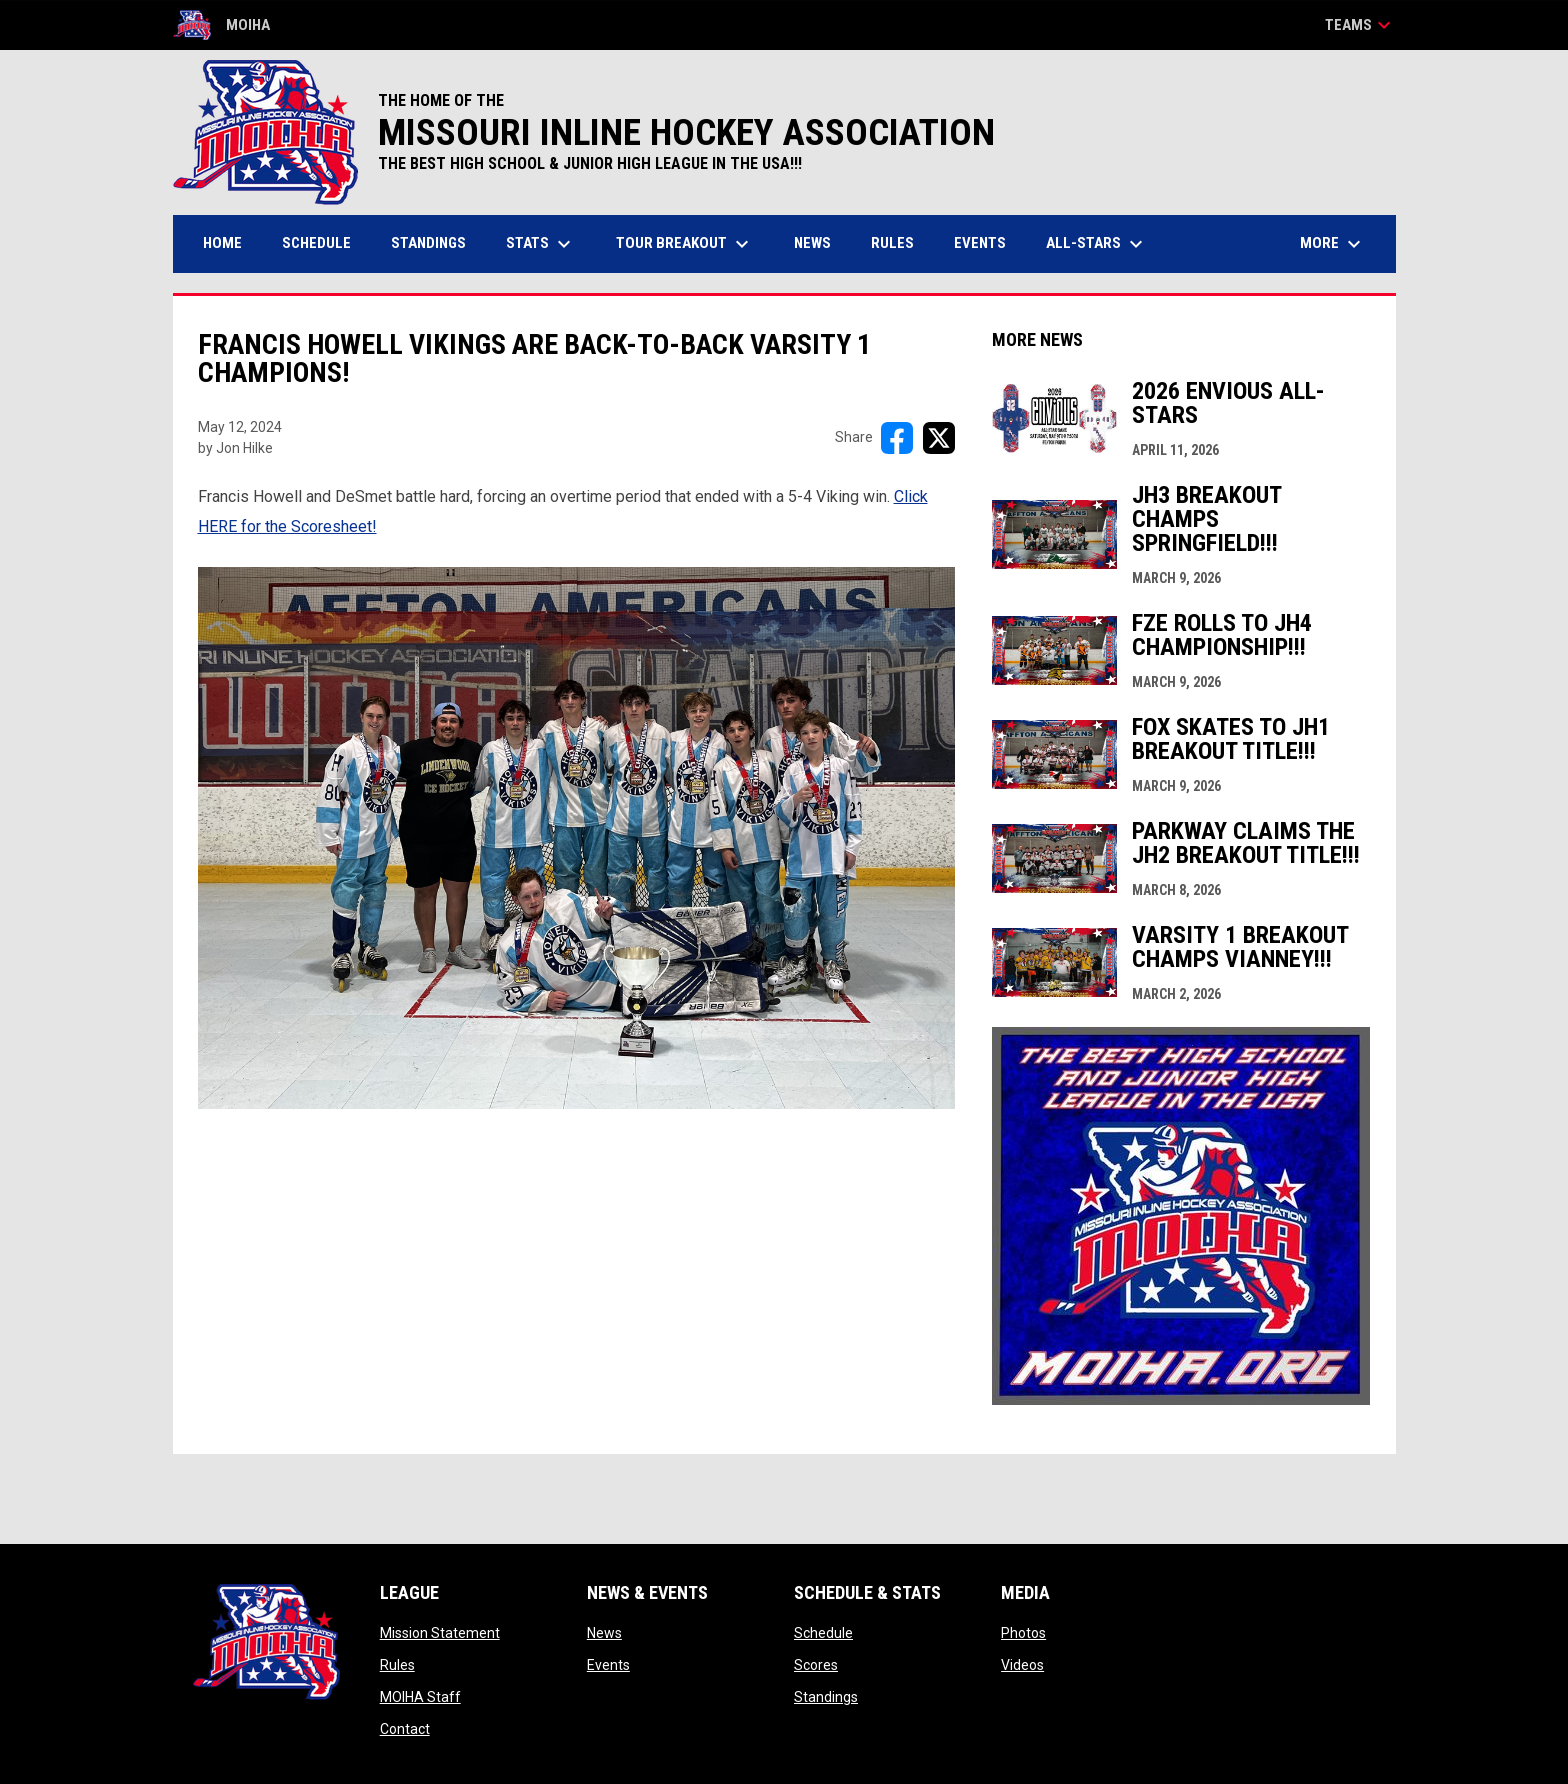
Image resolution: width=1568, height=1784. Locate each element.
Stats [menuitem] (541, 244)
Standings (826, 1697)
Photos (1023, 1633)
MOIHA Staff (420, 1697)
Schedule (823, 1633)
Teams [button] (1360, 25)
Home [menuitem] (222, 243)
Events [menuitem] (980, 243)
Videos (1022, 1665)
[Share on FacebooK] (897, 438)
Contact (405, 1729)
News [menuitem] (812, 243)
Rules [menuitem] (892, 243)
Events (608, 1665)
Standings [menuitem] (428, 243)
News (604, 1633)
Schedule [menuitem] (316, 243)
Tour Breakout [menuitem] (685, 244)
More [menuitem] (1333, 244)
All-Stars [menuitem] (1097, 244)
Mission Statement (440, 1633)
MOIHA (221, 25)
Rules (397, 1665)
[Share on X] (939, 438)
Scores (816, 1665)
